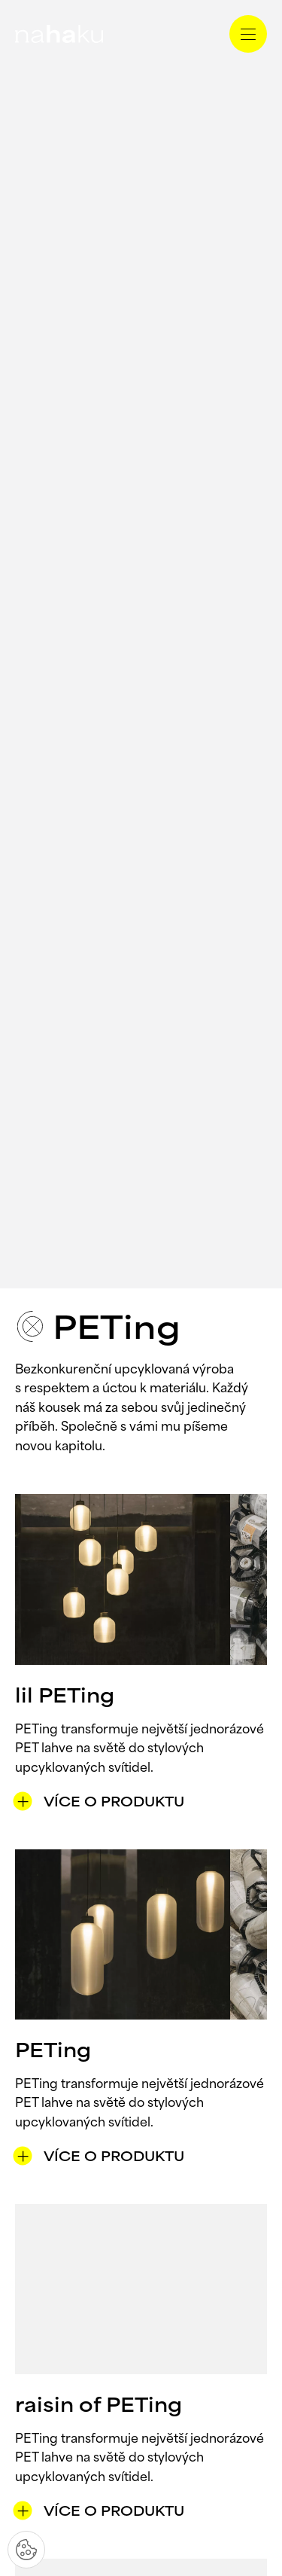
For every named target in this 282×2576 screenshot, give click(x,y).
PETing (53, 2052)
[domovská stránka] (59, 34)
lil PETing (64, 1697)
